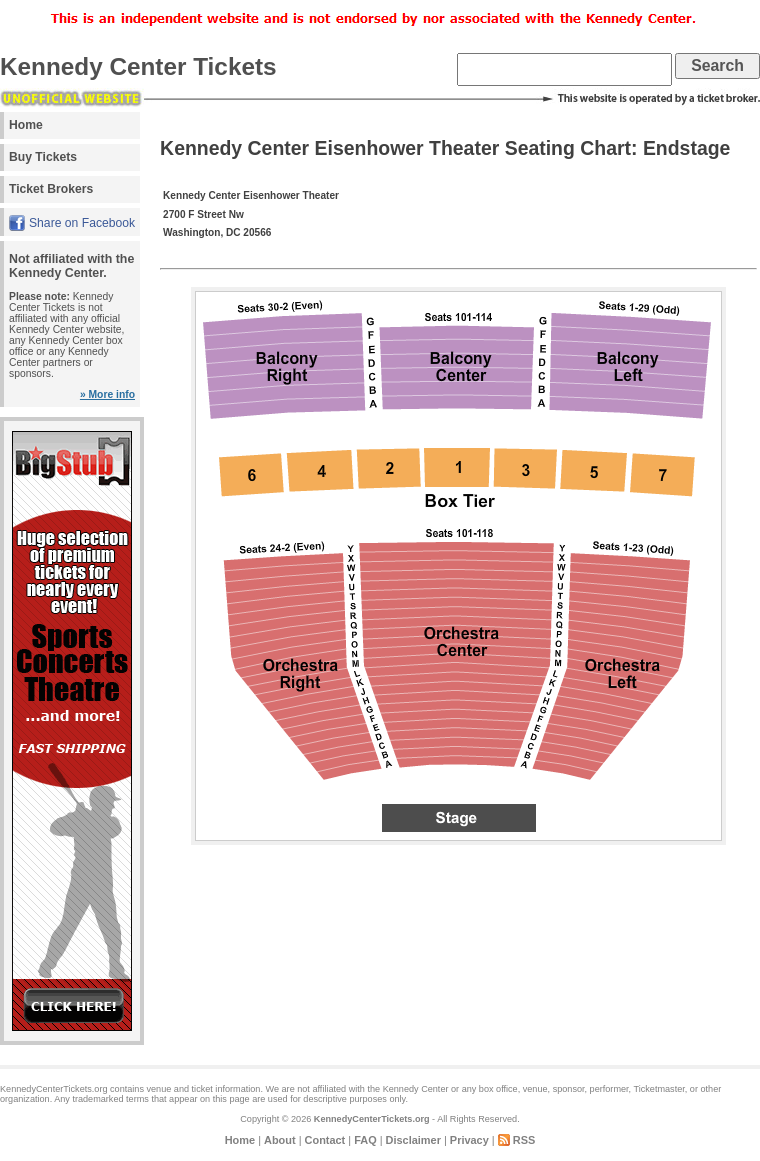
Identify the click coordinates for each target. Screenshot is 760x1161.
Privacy (469, 1140)
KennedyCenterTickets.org (372, 1119)
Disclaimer (413, 1140)
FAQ (365, 1140)
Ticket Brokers (51, 189)
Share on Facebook (82, 223)
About (280, 1140)
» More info (107, 394)
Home (26, 125)
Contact (325, 1140)
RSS (524, 1140)
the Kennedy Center (407, 1089)
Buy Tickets (43, 157)
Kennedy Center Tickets (138, 66)
